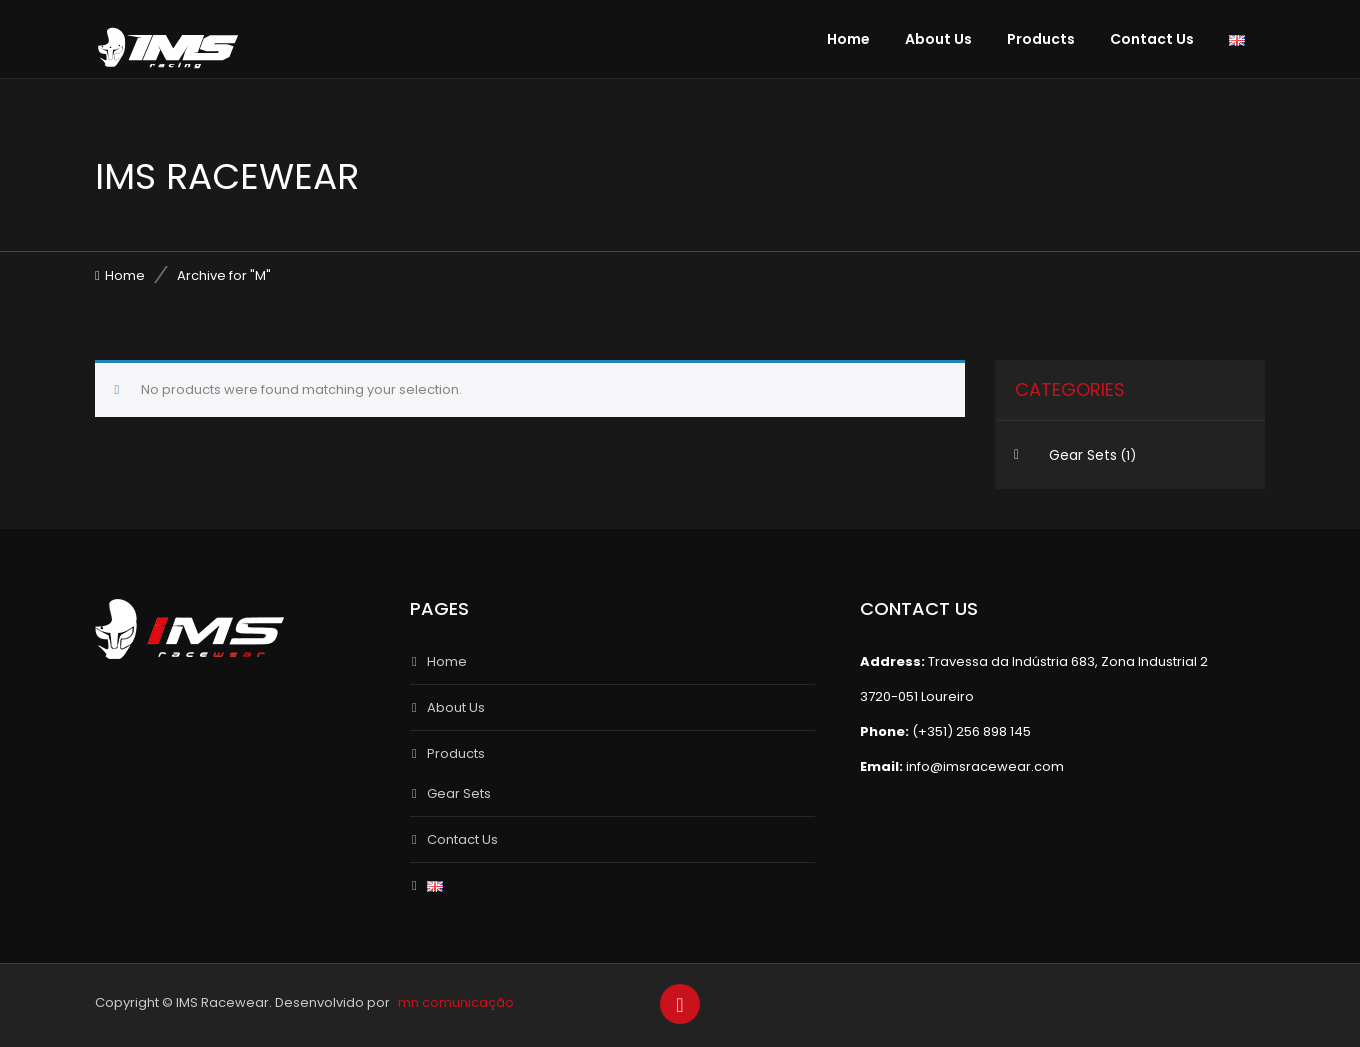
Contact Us (1152, 39)
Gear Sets (1083, 455)
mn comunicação (456, 1002)
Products (1041, 39)
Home (848, 39)
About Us (938, 39)
